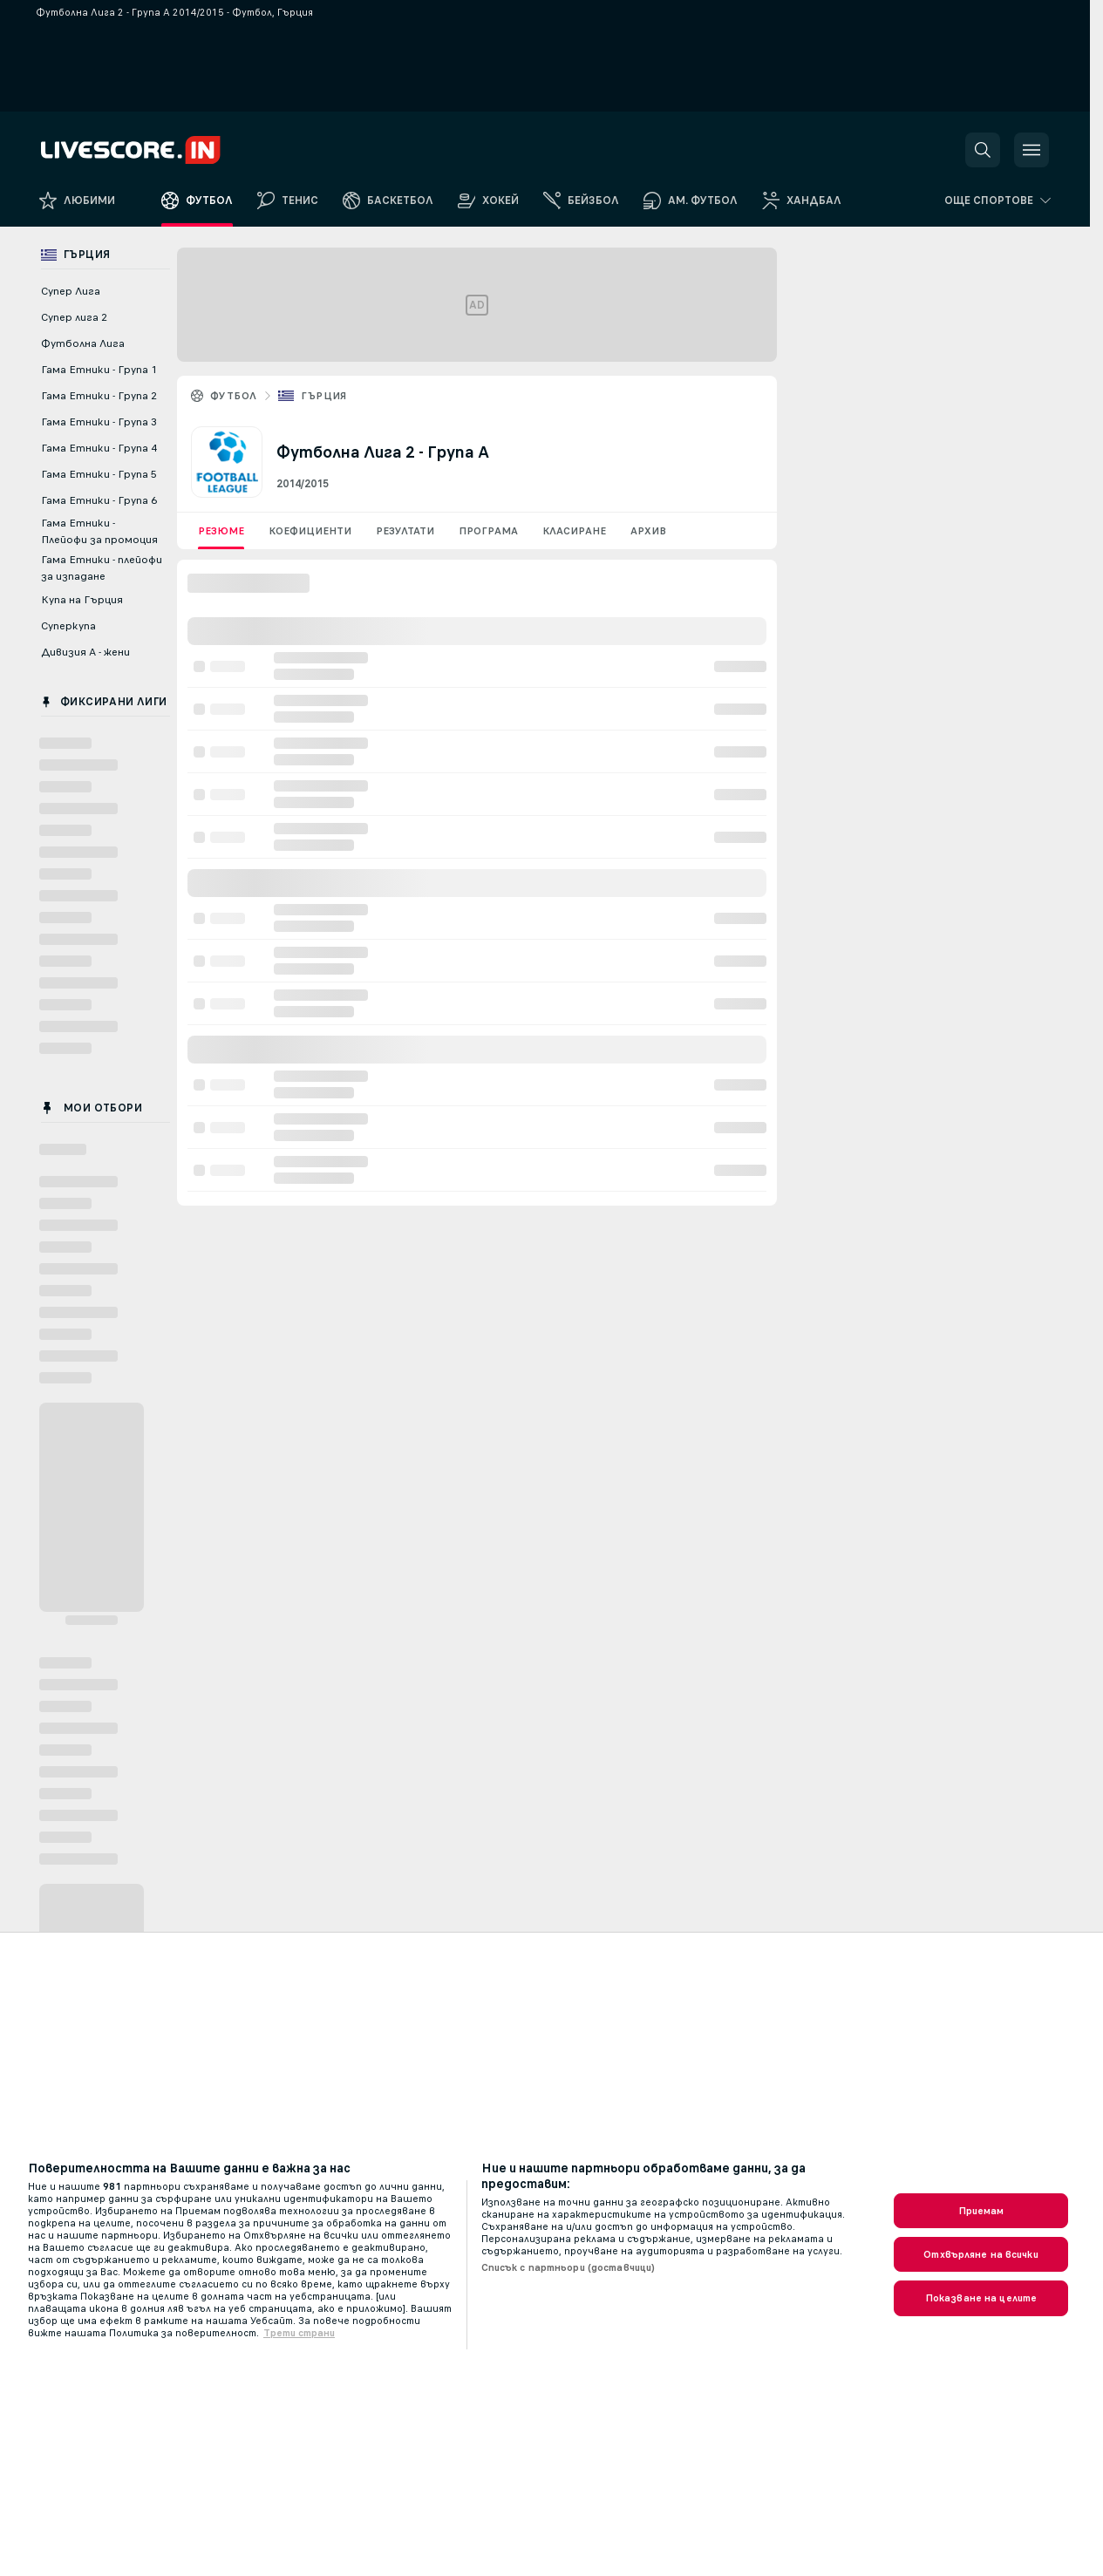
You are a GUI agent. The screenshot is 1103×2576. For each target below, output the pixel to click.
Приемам (981, 2211)
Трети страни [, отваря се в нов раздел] (299, 2333)
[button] (982, 150)
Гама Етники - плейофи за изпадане (101, 568)
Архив (648, 531)
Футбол (233, 396)
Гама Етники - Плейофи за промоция (99, 531)
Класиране (574, 531)
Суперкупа (68, 626)
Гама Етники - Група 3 (99, 422)
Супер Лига (70, 291)
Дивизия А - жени (85, 652)
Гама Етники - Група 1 (99, 370)
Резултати (405, 531)
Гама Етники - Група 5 (99, 474)
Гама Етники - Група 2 (99, 396)
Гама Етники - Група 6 (99, 500)
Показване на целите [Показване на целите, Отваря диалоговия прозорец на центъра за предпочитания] (981, 2298)
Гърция (323, 396)
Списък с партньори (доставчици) (568, 2267)
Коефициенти (310, 531)
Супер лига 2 (74, 317)
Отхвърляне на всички (980, 2254)
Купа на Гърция (82, 600)
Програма (488, 531)
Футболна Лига (83, 343)
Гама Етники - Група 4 (99, 448)
